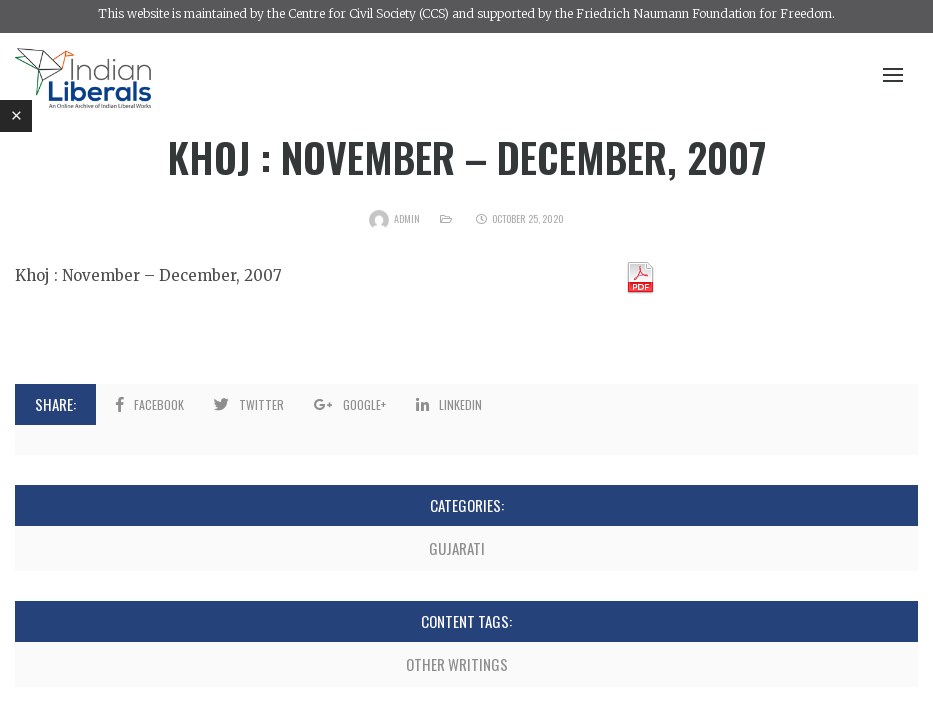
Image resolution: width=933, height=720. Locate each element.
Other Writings (457, 664)
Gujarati (457, 548)
